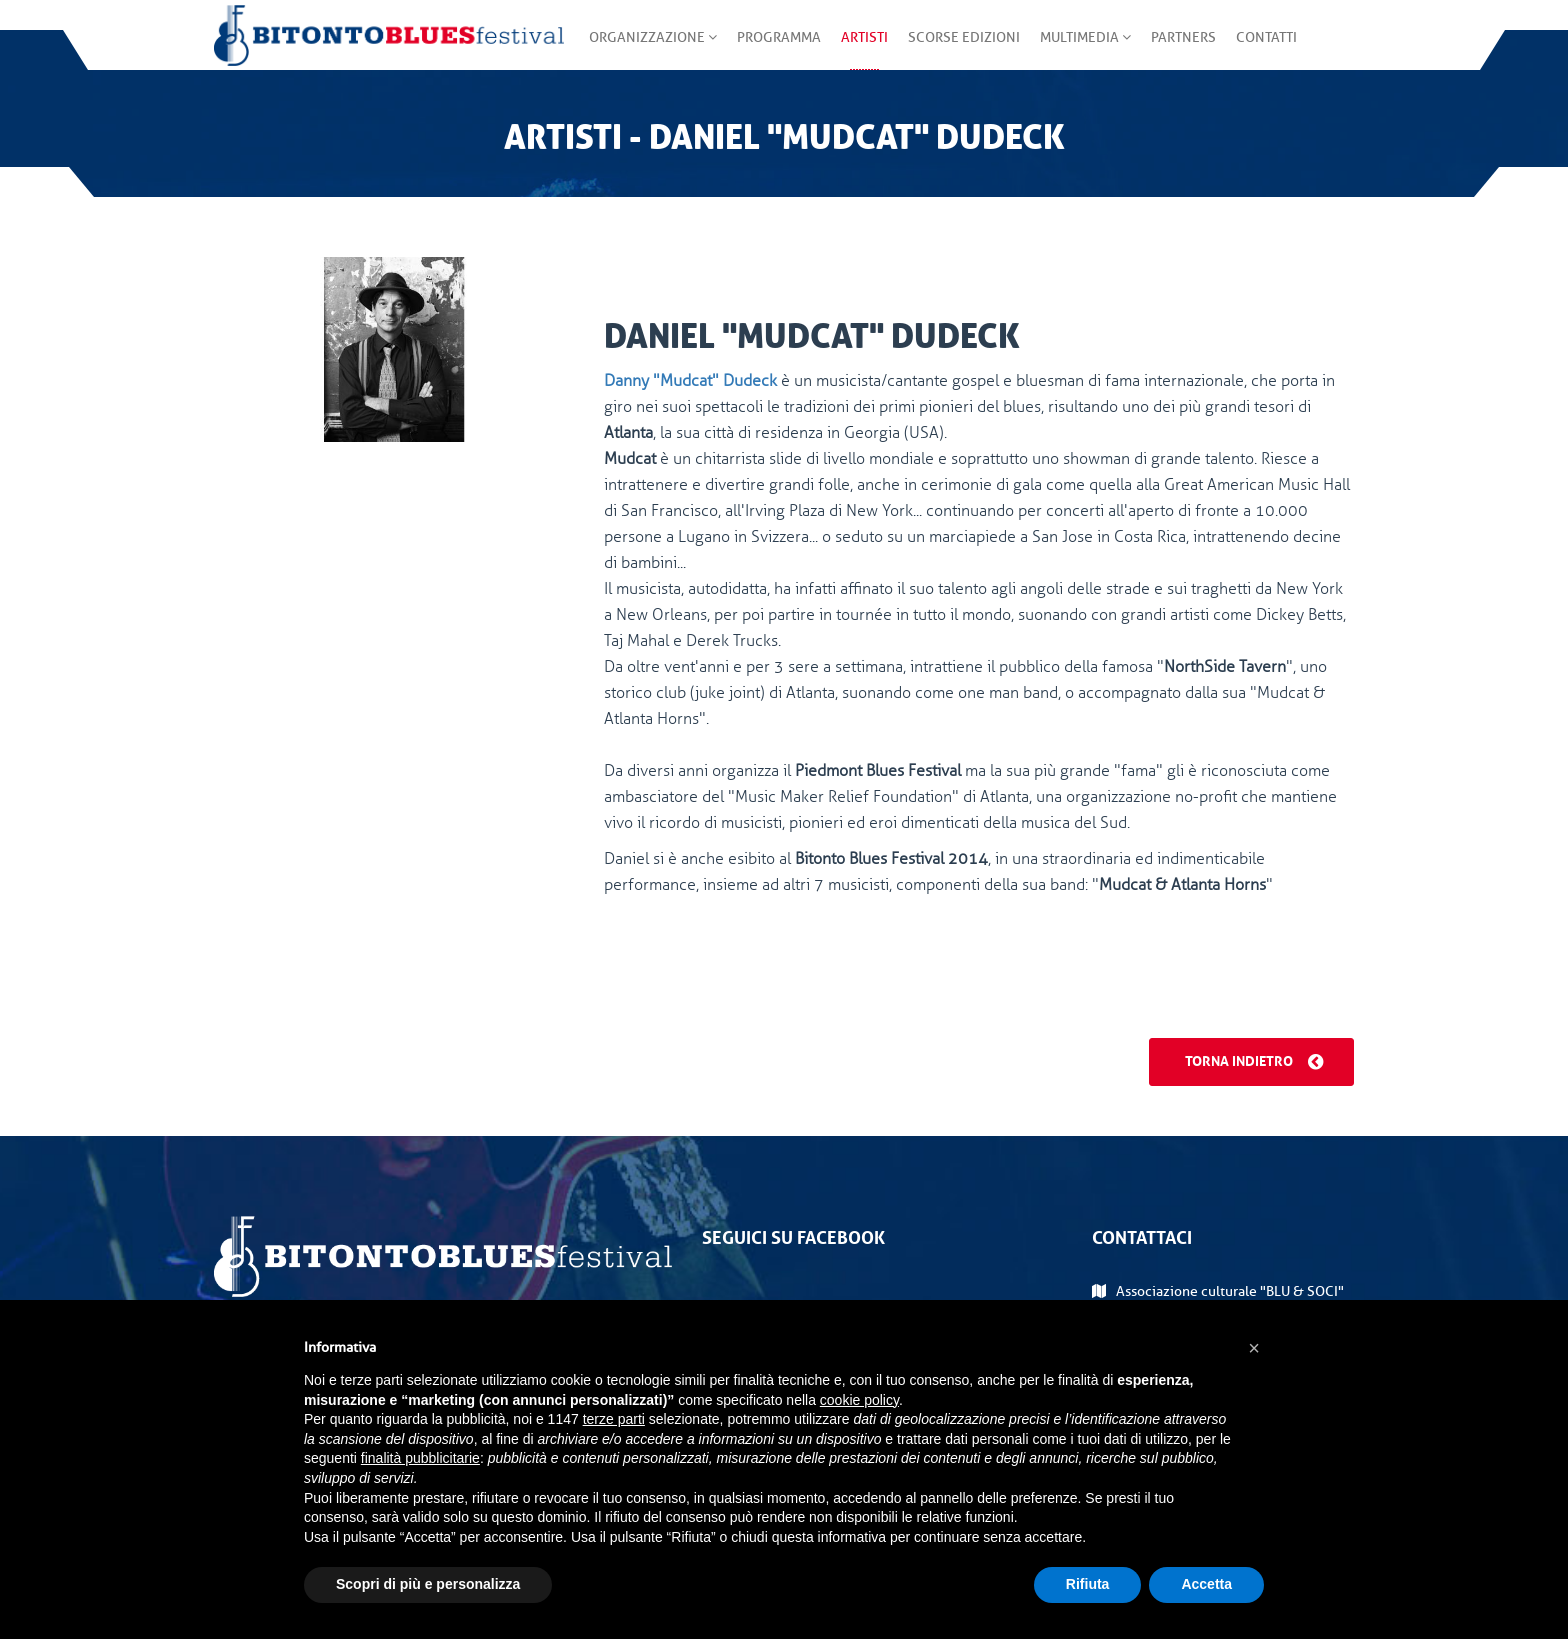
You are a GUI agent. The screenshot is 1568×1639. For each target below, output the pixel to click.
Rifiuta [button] (1088, 1584)
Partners (1183, 49)
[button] (1254, 1348)
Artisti (864, 49)
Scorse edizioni (964, 49)
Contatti (1266, 49)
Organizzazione (653, 49)
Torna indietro (1254, 1059)
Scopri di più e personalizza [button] (428, 1584)
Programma (779, 49)
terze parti (614, 1419)
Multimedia (1085, 49)
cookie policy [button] (859, 1400)
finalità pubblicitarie (420, 1458)
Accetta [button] (1206, 1584)
